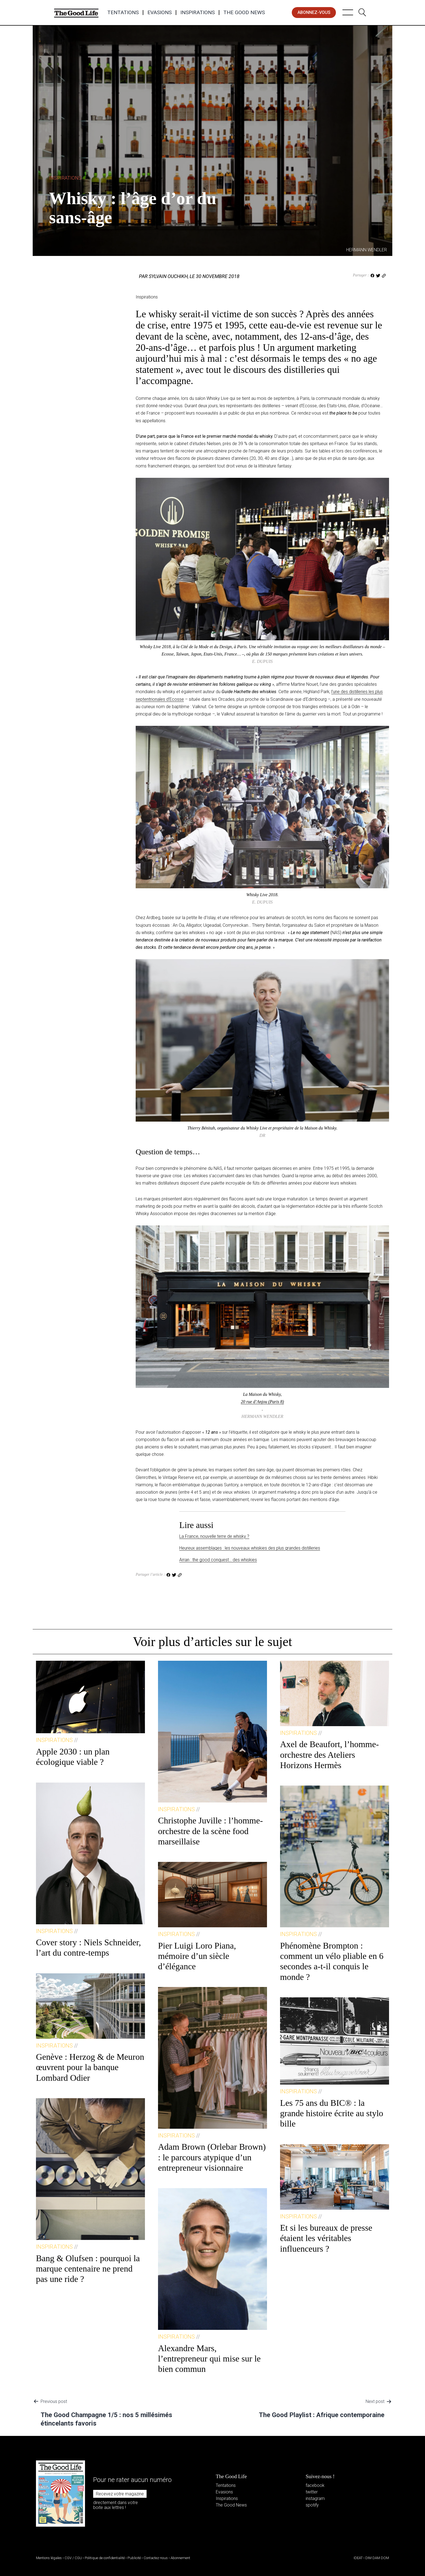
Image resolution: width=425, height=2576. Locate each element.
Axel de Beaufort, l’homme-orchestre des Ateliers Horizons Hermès (329, 1754)
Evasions (159, 12)
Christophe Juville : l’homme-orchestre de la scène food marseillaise (210, 1831)
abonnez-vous (314, 12)
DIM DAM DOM (377, 2558)
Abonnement (180, 2558)
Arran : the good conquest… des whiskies (218, 1559)
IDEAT (358, 2558)
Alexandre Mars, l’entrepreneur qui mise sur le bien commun (209, 2358)
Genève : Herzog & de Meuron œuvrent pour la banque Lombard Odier (90, 2067)
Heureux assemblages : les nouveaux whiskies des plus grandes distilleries (249, 1548)
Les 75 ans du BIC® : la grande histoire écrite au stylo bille (331, 2113)
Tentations (123, 12)
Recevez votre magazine (120, 2493)
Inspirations (197, 12)
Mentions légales (49, 2558)
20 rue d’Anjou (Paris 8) (262, 1401)
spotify (312, 2505)
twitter (312, 2492)
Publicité (134, 2558)
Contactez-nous (156, 2558)
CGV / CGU (73, 2558)
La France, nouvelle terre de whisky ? (214, 1536)
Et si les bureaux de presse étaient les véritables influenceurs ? (326, 2238)
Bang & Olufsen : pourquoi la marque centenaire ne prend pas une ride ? (88, 2268)
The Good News (244, 12)
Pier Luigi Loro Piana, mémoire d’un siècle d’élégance (197, 1956)
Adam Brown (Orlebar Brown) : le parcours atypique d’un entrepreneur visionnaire (212, 2157)
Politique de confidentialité (105, 2558)
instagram (315, 2498)
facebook (315, 2485)
